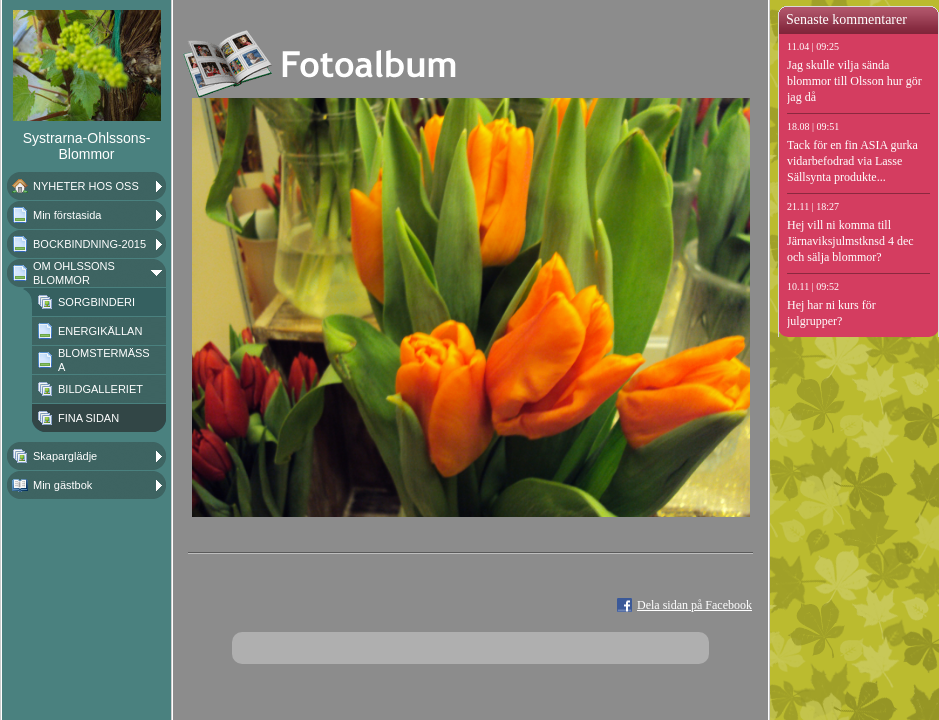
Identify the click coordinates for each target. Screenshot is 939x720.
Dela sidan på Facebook (694, 605)
